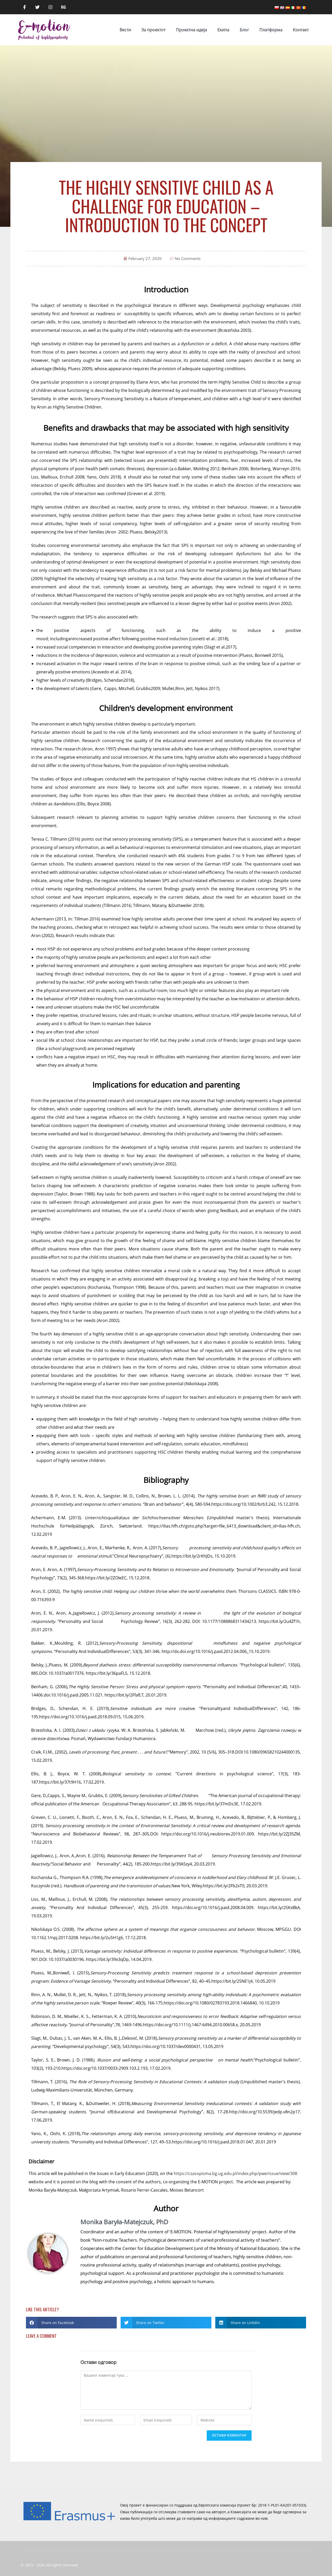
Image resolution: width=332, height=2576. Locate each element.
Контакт (301, 30)
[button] (71, 2322)
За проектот (153, 30)
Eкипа (223, 30)
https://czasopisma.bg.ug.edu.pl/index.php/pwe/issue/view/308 (235, 2173)
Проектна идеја (191, 30)
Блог (244, 30)
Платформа (270, 30)
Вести (125, 30)
